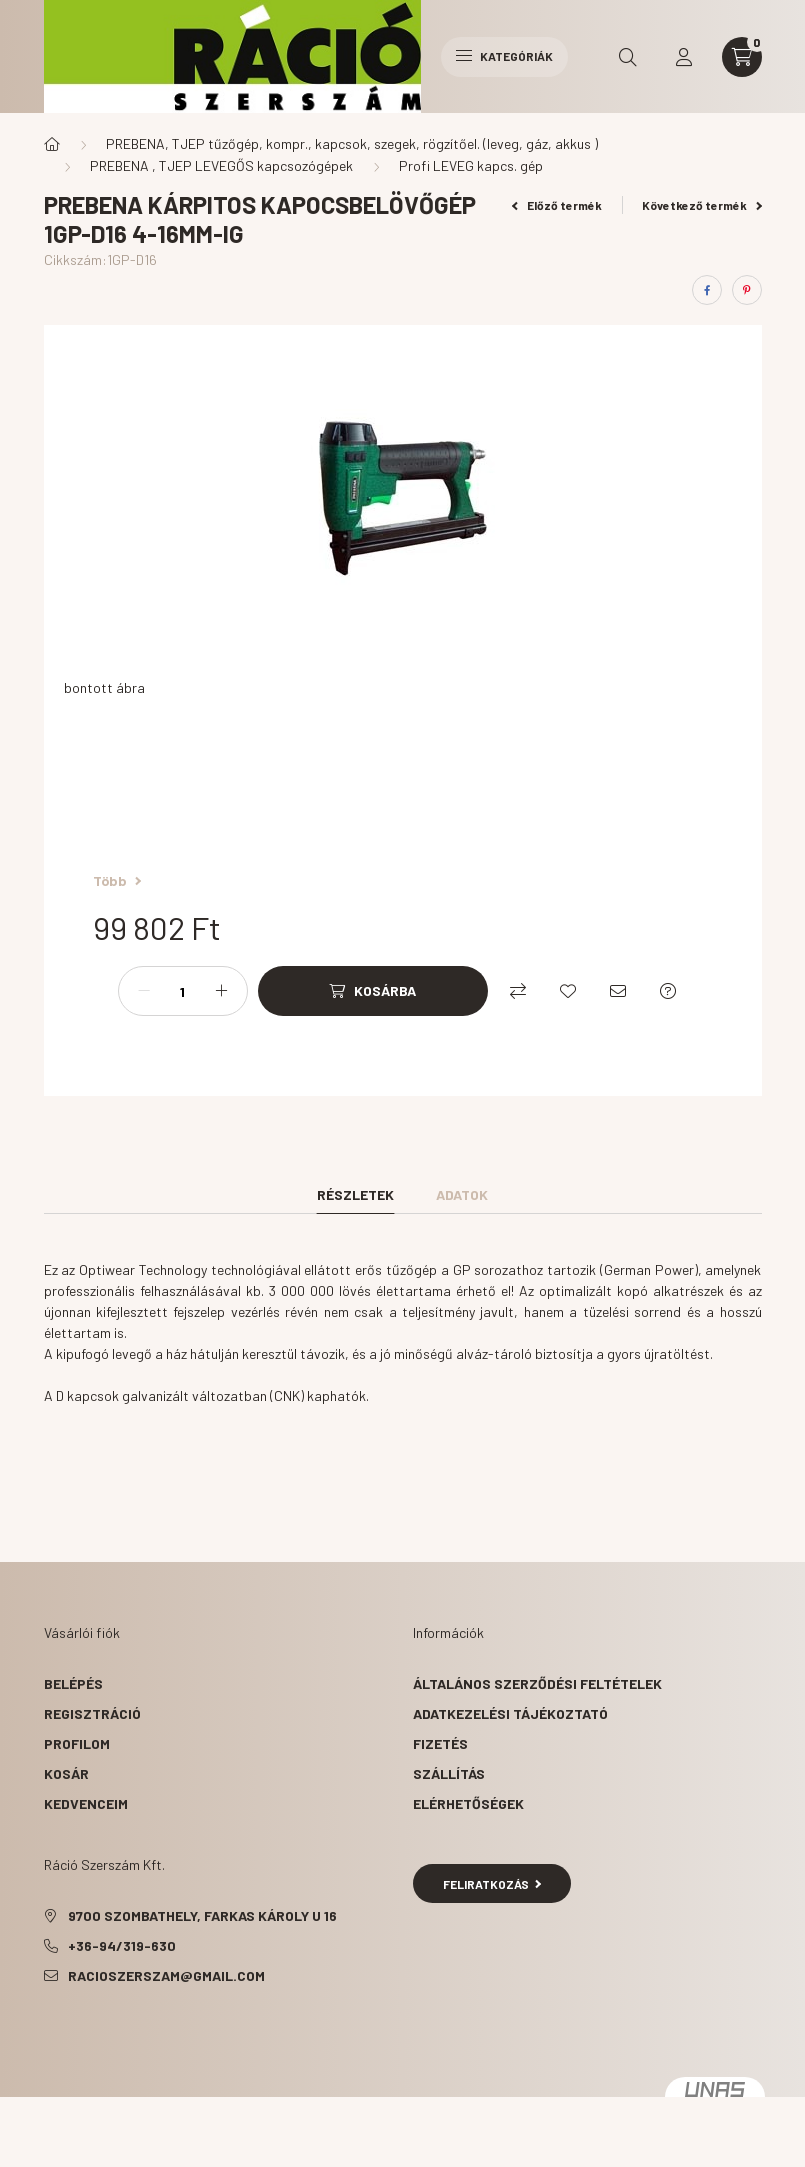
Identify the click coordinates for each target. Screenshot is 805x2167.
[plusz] (222, 991)
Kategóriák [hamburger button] (504, 56)
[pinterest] (747, 290)
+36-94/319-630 (122, 1945)
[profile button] (684, 57)
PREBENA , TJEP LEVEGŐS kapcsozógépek (221, 165)
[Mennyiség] (183, 991)
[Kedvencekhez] (568, 991)
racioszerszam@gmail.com (166, 1975)
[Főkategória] (52, 144)
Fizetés (440, 1743)
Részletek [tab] (355, 1194)
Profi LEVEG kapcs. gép (471, 165)
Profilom (77, 1743)
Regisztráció (92, 1713)
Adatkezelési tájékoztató (510, 1713)
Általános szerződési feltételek (537, 1683)
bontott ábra (104, 687)
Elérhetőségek (468, 1803)
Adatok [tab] (462, 1194)
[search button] (628, 57)
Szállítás (449, 1773)
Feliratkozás (492, 1884)
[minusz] (144, 991)
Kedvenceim (86, 1803)
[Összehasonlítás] (518, 991)
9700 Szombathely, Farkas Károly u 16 (202, 1915)
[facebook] (707, 290)
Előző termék (557, 205)
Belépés (73, 1683)
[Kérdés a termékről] (668, 991)
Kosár (66, 1773)
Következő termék (702, 205)
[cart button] (742, 57)
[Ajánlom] (618, 991)
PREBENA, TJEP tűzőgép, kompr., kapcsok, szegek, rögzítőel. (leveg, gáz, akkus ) (352, 143)
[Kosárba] (373, 991)
